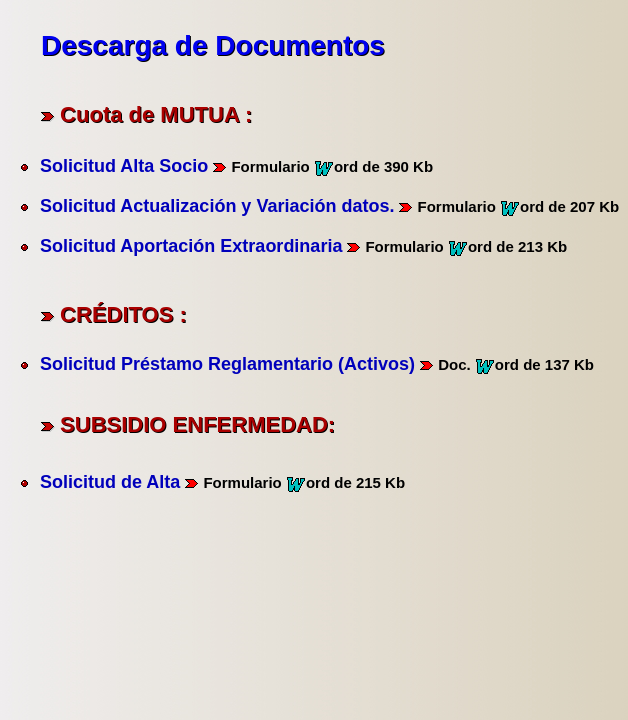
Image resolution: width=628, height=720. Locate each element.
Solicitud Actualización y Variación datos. (217, 206)
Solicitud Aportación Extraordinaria (191, 246)
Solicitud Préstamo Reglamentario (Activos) (227, 364)
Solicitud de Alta (110, 482)
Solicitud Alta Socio (124, 166)
